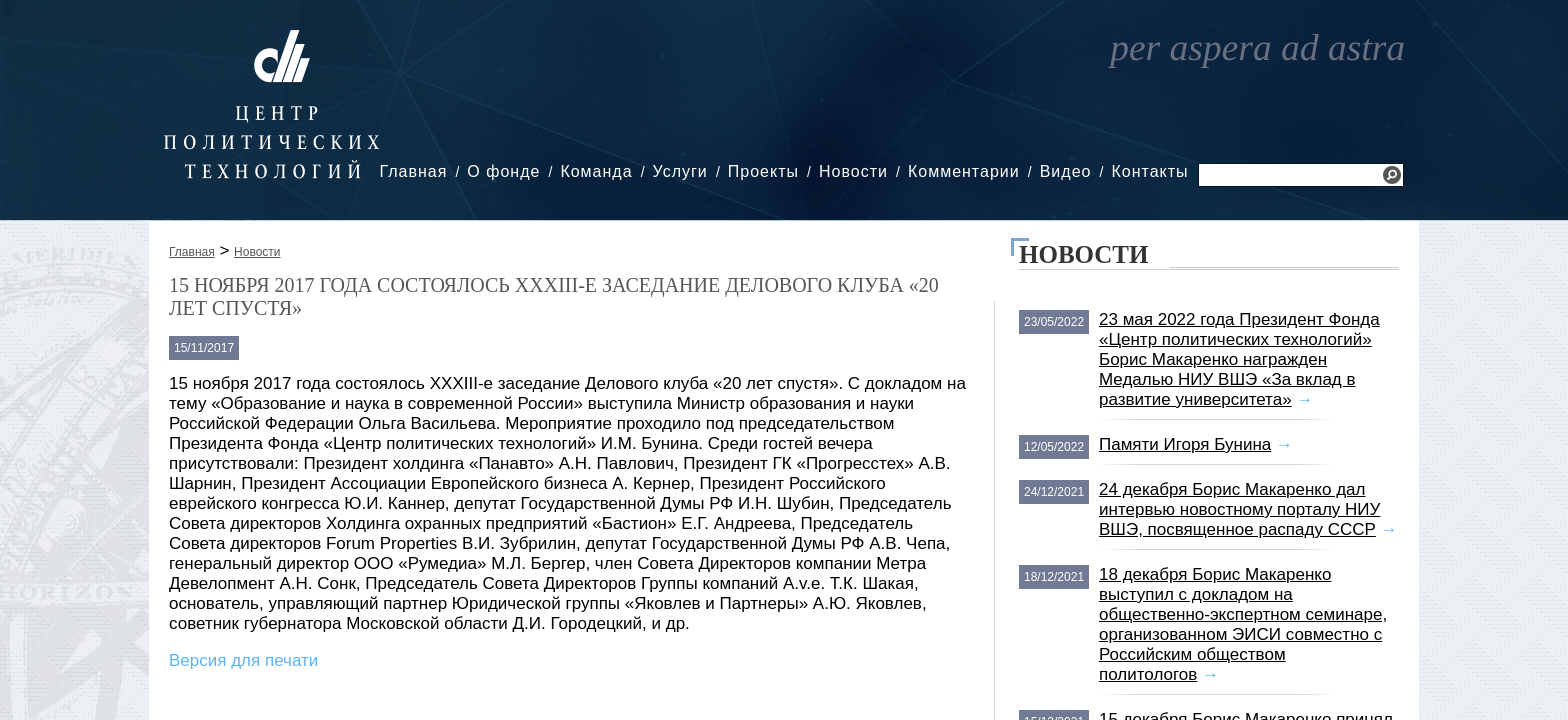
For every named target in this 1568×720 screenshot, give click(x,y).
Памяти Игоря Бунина (1185, 444)
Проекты (763, 171)
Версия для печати (243, 660)
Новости (853, 171)
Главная (413, 171)
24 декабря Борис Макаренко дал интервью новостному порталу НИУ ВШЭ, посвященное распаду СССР (1239, 509)
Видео (1066, 171)
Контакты (1149, 171)
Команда (596, 171)
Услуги (680, 171)
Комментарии (964, 171)
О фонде (503, 171)
